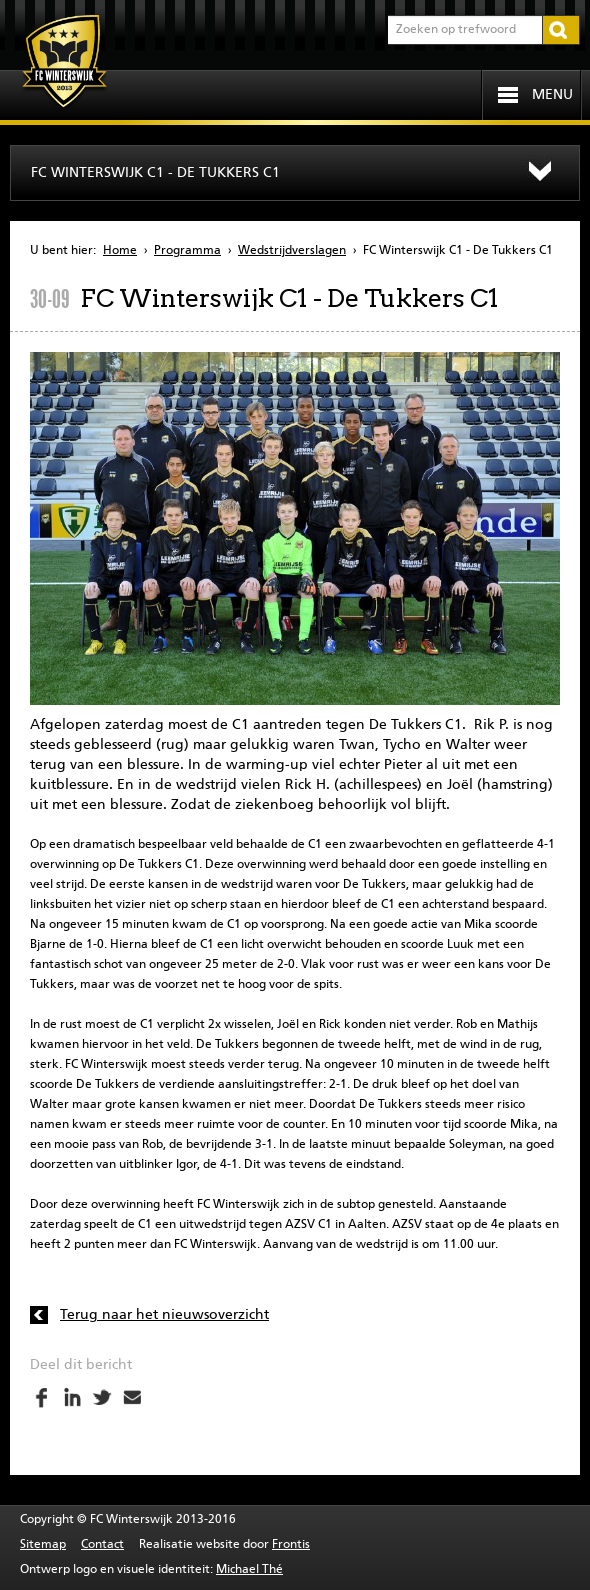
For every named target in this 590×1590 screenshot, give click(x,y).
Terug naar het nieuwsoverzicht (164, 1315)
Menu (552, 95)
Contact (102, 1545)
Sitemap (43, 1545)
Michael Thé (249, 1570)
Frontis (291, 1545)
